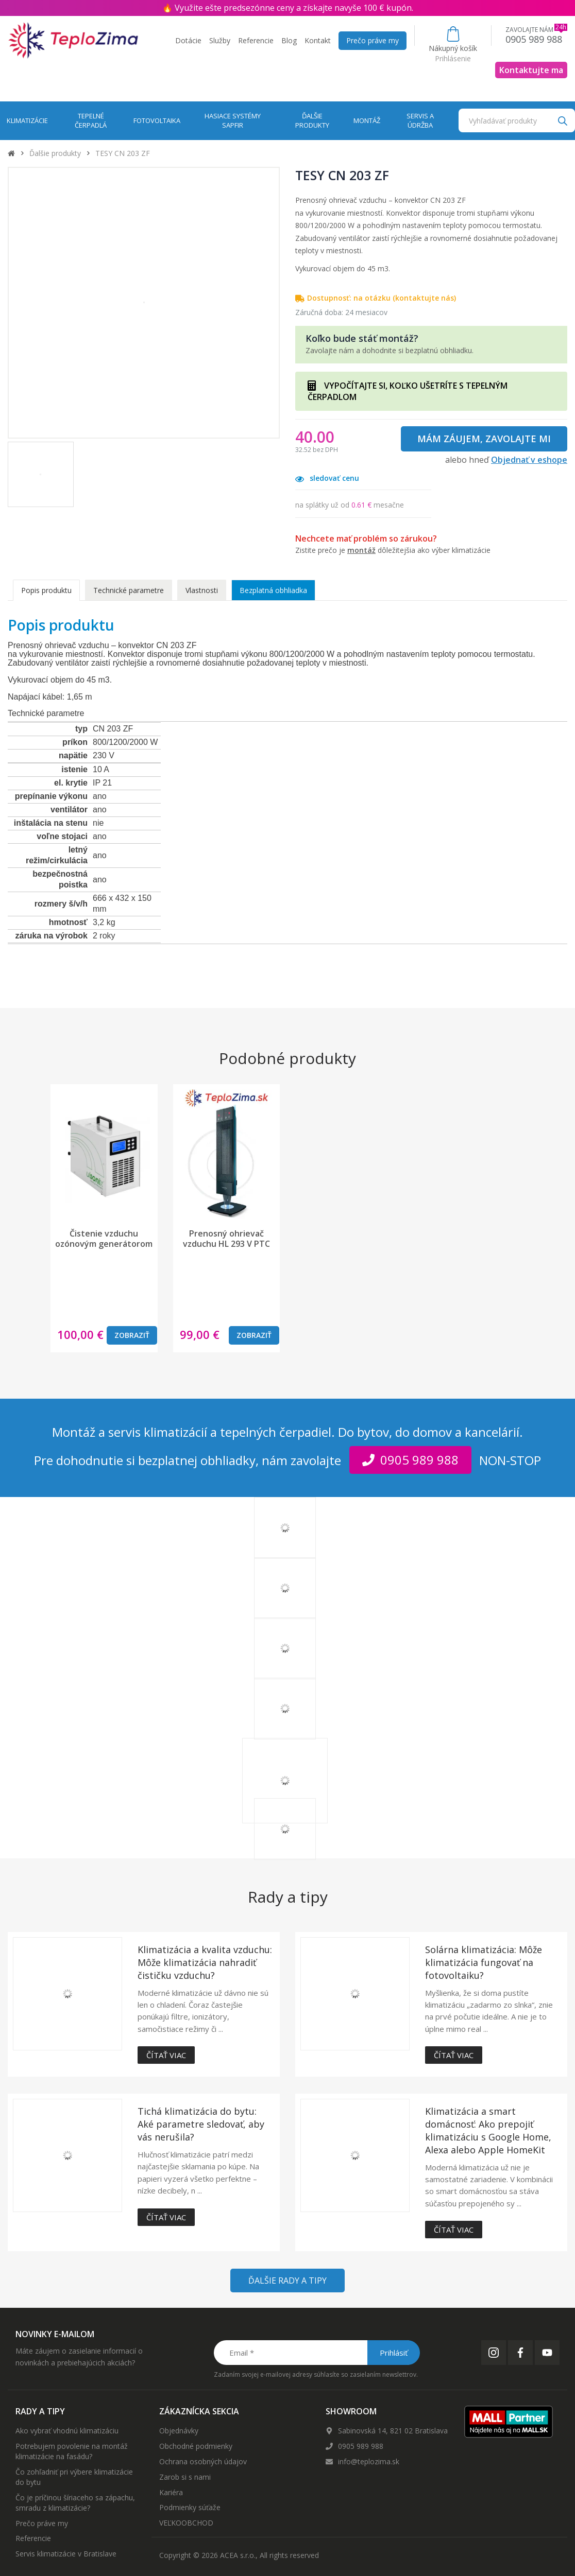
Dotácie (188, 40)
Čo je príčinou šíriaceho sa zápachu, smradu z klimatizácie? (75, 2503)
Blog (289, 40)
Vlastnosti (201, 590)
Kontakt (318, 40)
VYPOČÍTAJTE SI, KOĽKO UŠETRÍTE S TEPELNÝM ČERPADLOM (408, 391)
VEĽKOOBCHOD (186, 2523)
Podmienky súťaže (190, 2507)
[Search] (562, 120)
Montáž (366, 120)
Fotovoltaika (156, 120)
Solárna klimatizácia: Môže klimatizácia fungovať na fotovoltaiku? (483, 1962)
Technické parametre (128, 590)
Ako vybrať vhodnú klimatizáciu (67, 2430)
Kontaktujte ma (531, 70)
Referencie (256, 40)
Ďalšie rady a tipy (287, 2280)
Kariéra (171, 2492)
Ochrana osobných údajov (203, 2461)
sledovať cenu (327, 478)
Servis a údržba (420, 120)
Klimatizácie (27, 120)
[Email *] (316, 2352)
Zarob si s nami (185, 2477)
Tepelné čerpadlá (91, 120)
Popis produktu (46, 590)
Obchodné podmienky (195, 2446)
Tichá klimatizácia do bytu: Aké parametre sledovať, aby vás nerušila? (201, 2124)
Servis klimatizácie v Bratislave (65, 2553)
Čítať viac (166, 2055)
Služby (219, 40)
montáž (361, 550)
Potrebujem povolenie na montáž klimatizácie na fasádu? (71, 2451)
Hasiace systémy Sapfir (233, 120)
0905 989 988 (360, 2446)
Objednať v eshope (529, 459)
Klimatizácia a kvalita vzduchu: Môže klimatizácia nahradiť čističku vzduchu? (205, 1962)
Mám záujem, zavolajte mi (484, 438)
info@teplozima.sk (368, 2461)
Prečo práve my (372, 40)
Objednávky (178, 2430)
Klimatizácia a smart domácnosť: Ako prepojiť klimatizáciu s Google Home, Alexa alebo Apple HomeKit (488, 2130)
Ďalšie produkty (312, 120)
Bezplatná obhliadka (273, 590)
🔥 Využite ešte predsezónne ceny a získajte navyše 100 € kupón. (287, 7)
